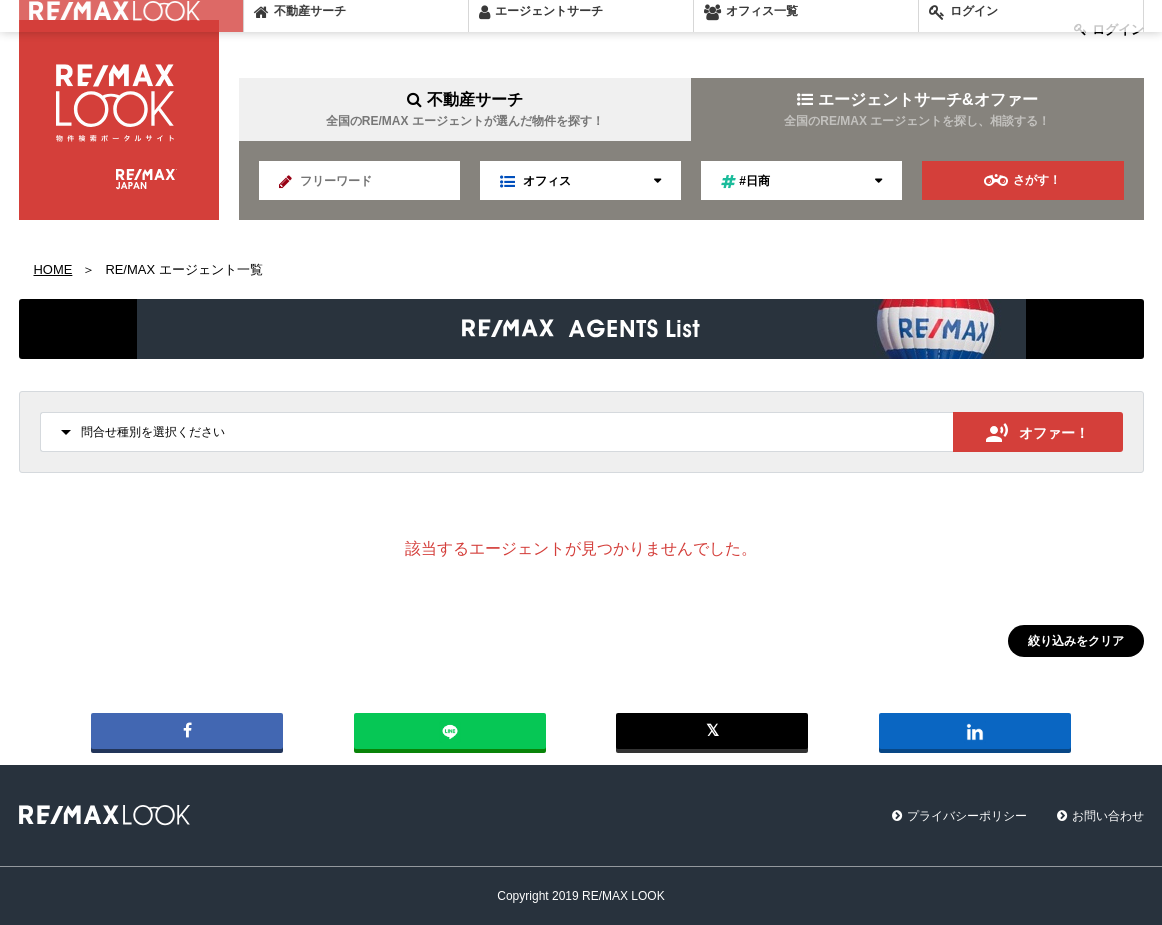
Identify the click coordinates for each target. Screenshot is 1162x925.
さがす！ (1022, 180)
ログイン (1109, 29)
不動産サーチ (465, 109)
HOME (53, 269)
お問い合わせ (1108, 816)
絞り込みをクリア (1076, 641)
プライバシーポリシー (967, 816)
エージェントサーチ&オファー (917, 109)
